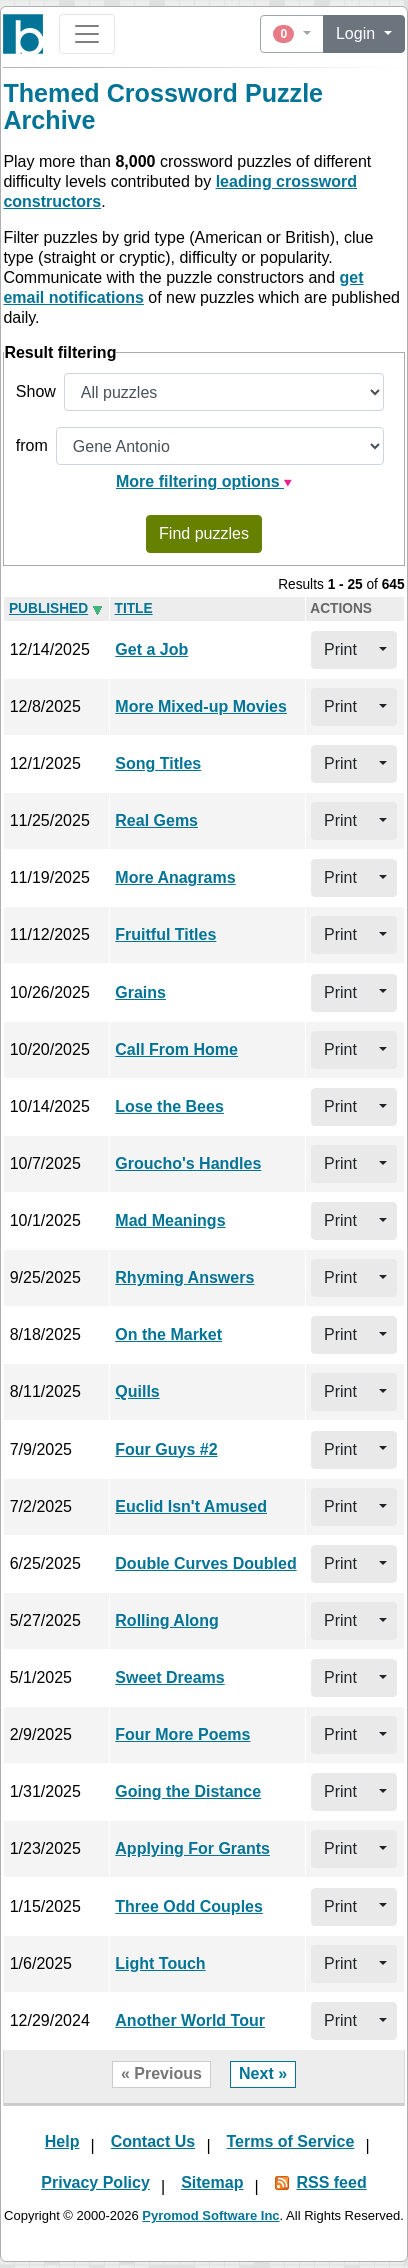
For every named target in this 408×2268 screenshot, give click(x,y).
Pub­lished (48, 608)
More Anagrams (175, 877)
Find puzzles (204, 533)
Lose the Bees (169, 1106)
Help (62, 2141)
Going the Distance (188, 1791)
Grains (140, 992)
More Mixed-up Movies (201, 706)
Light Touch (160, 1963)
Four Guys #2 (166, 1449)
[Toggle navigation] (87, 34)
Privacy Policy (95, 2182)
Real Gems (156, 820)
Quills (137, 1391)
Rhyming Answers (184, 1277)
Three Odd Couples (189, 1906)
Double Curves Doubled (205, 1563)
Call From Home (176, 1049)
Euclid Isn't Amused (191, 1506)
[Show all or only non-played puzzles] (224, 392)
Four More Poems (182, 1734)
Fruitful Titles (165, 934)
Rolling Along (166, 1620)
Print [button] (340, 649)
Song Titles (158, 763)
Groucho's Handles (188, 1163)
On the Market (168, 1334)
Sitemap (212, 2182)
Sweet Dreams (169, 1677)
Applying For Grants (192, 1848)
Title (134, 608)
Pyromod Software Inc (210, 2215)
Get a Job (151, 649)
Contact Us (153, 2141)
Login (358, 33)
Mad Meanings (170, 1220)
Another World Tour (190, 2020)
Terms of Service (291, 2141)
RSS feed (331, 2182)
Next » (263, 2073)
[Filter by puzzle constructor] (220, 446)
